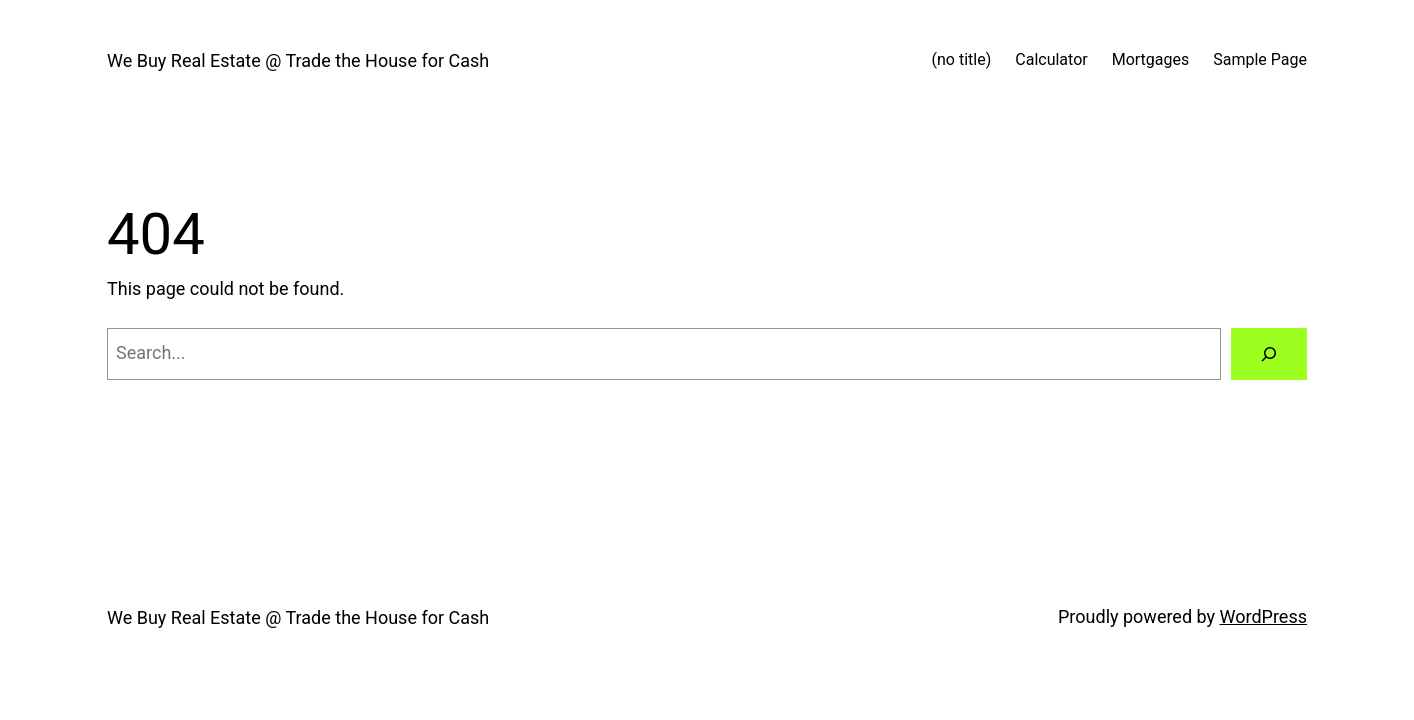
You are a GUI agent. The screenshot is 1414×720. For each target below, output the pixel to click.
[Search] (1269, 354)
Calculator (1051, 59)
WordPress (1263, 616)
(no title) (962, 59)
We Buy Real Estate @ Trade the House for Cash (298, 60)
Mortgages (1151, 59)
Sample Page (1260, 59)
